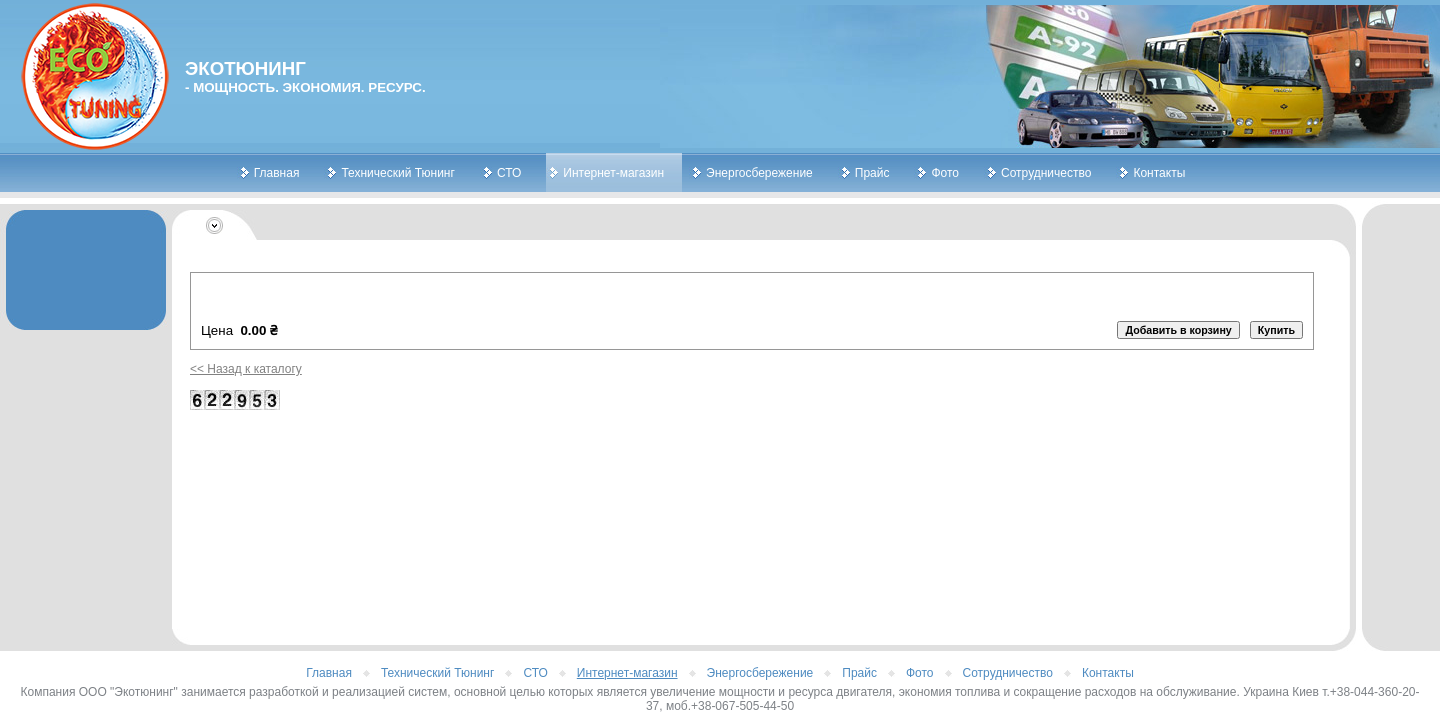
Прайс (872, 173)
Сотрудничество (1046, 173)
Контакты (1159, 173)
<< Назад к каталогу (246, 369)
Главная (277, 173)
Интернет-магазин (613, 173)
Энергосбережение (759, 173)
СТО (509, 173)
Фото (945, 173)
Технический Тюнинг (397, 173)
